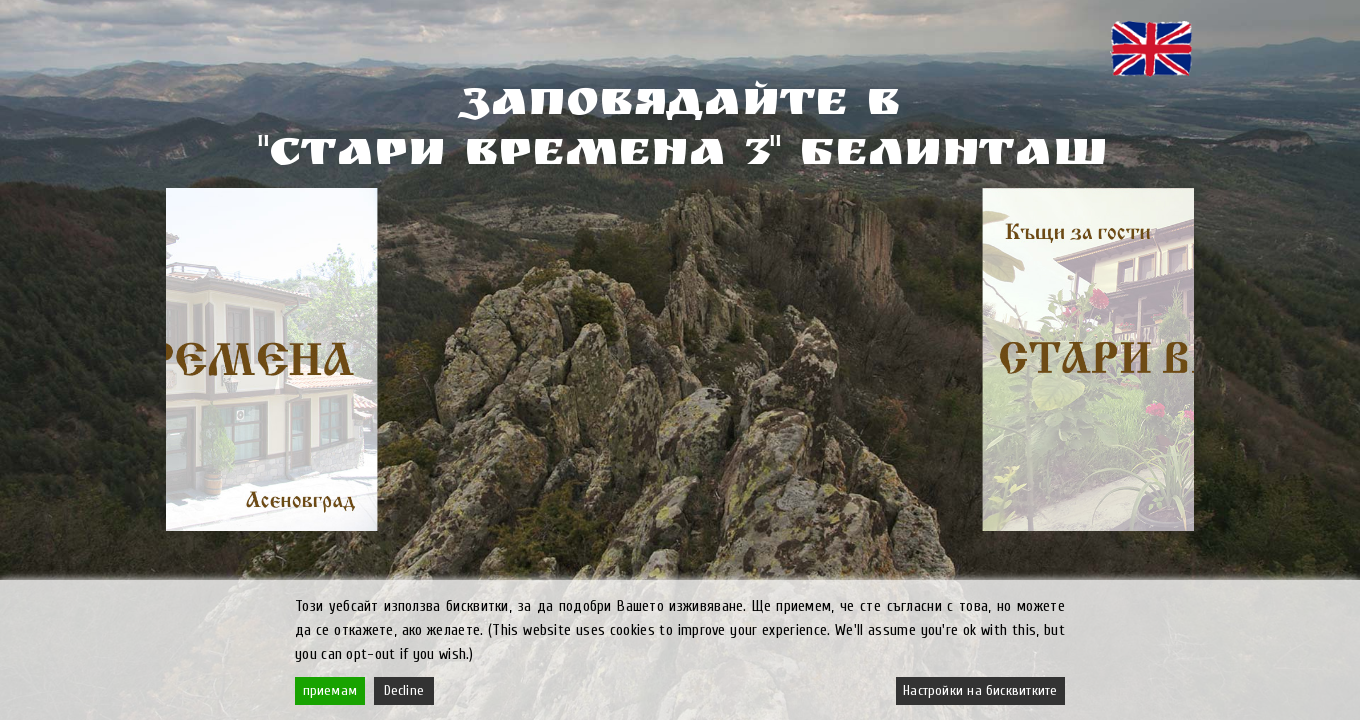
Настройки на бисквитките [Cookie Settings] (980, 690)
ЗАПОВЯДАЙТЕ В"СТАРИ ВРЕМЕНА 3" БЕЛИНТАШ (680, 132)
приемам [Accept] (330, 690)
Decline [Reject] (404, 690)
